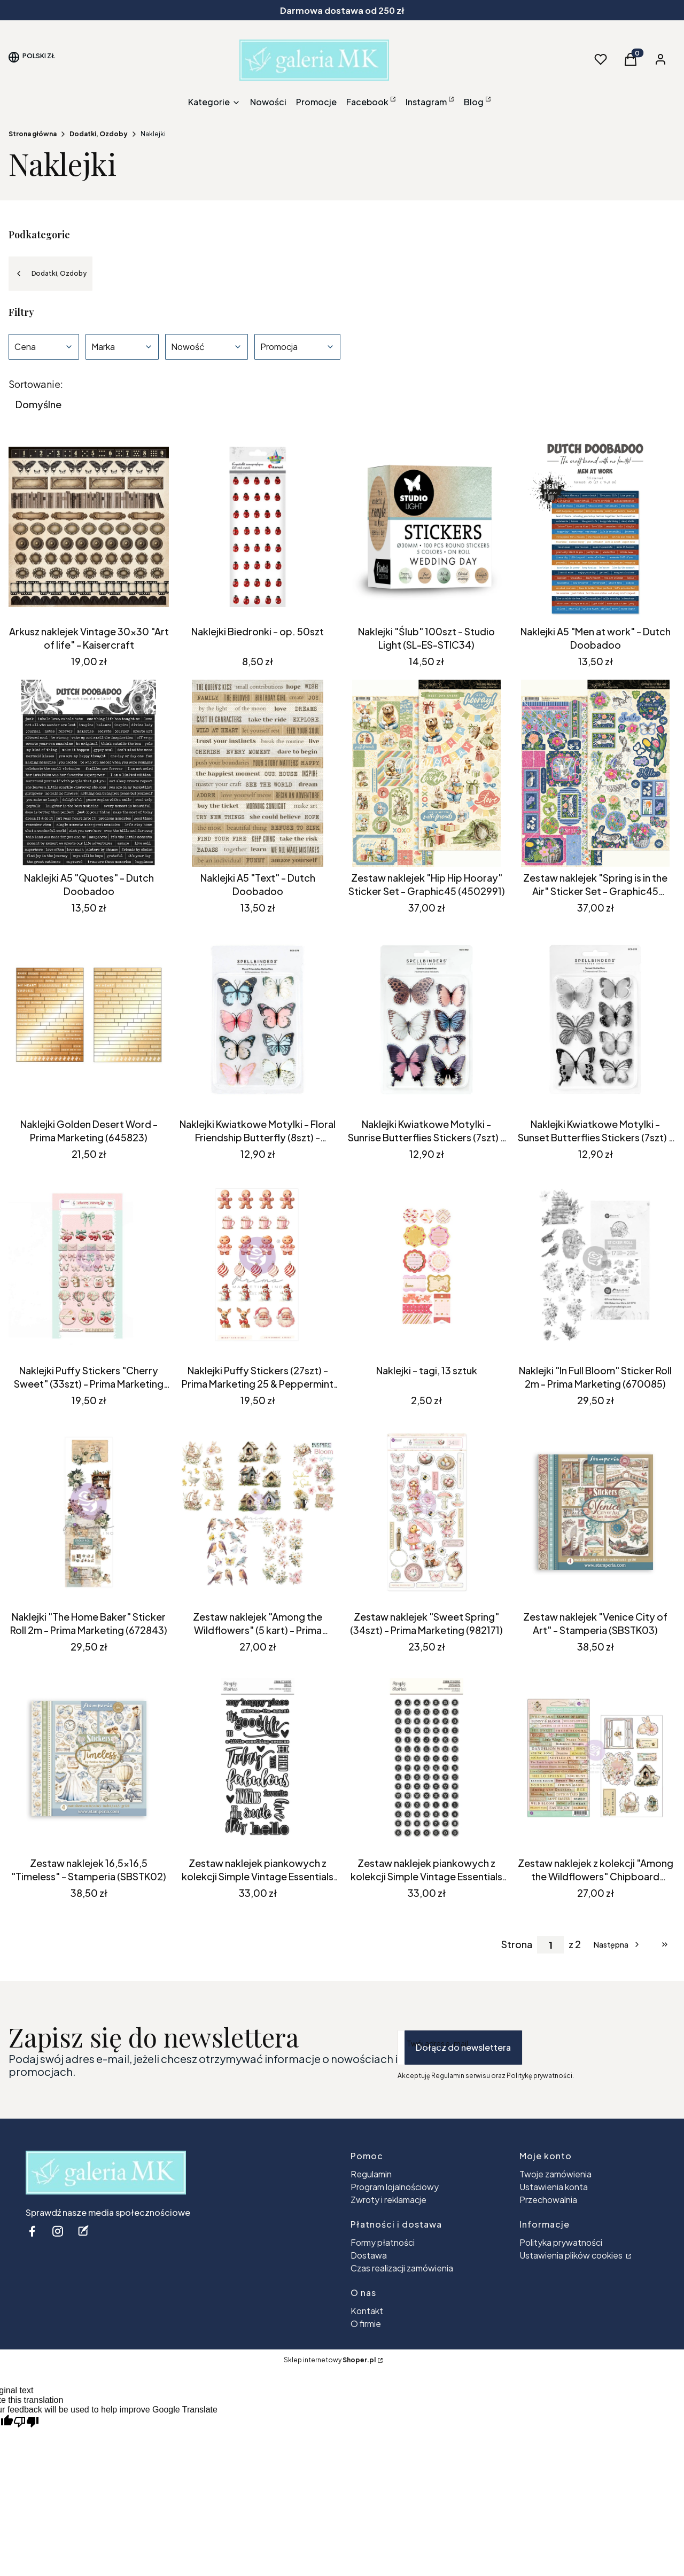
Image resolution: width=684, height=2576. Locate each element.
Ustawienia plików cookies (571, 2255)
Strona (516, 1944)
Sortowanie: (36, 384)
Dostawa (369, 2255)
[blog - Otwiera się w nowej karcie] (83, 2231)
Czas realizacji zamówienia (402, 2268)
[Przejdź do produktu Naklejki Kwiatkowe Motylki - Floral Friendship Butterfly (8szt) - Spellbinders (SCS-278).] (257, 1019)
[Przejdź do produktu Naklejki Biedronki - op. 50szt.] (257, 526)
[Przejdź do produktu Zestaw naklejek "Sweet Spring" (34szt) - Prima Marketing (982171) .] (426, 1512)
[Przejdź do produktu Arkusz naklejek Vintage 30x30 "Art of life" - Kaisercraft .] (89, 526)
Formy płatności (383, 2242)
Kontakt (367, 2310)
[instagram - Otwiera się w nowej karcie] (57, 2231)
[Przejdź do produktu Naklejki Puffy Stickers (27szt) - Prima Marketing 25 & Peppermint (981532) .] (257, 1265)
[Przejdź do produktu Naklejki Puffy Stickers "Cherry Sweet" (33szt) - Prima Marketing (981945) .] (89, 1265)
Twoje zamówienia (555, 2174)
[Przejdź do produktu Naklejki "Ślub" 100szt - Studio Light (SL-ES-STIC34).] (426, 526)
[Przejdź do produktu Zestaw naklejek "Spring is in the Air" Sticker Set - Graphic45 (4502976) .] (595, 773)
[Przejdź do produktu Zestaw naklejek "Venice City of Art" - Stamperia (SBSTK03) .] (595, 1512)
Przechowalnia (548, 2199)
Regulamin (371, 2174)
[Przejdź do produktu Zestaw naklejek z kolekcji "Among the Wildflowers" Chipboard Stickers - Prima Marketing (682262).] (595, 1758)
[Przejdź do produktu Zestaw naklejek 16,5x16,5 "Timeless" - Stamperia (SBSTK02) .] (89, 1758)
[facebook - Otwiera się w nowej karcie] (32, 2231)
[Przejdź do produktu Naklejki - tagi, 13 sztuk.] (426, 1265)
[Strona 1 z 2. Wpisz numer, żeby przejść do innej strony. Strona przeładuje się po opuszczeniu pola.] (550, 1945)
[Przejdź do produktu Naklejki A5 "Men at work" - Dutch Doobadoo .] (595, 526)
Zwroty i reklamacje (388, 2199)
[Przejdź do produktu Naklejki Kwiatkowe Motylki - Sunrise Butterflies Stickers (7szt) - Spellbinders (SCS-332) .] (426, 1019)
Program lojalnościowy (395, 2186)
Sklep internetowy (330, 2360)
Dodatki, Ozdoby (98, 134)
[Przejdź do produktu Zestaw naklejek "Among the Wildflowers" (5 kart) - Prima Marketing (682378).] (257, 1512)
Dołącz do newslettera (463, 2047)
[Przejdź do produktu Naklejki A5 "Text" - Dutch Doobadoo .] (257, 773)
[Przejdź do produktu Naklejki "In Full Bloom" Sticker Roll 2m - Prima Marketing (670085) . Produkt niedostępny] (595, 1265)
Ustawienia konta (553, 2186)
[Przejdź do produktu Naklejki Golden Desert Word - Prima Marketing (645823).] (89, 1019)
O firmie (366, 2323)
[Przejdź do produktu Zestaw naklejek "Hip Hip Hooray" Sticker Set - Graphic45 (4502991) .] (426, 773)
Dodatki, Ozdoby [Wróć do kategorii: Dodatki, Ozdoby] (50, 273)
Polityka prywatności (560, 2242)
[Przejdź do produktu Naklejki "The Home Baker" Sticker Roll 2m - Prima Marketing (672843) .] (89, 1512)
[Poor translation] (26, 2422)
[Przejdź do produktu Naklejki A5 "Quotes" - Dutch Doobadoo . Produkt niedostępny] (89, 773)
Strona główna (33, 134)
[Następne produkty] (617, 1944)
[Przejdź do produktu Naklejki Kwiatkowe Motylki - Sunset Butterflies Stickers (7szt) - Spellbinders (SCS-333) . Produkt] (595, 1019)
